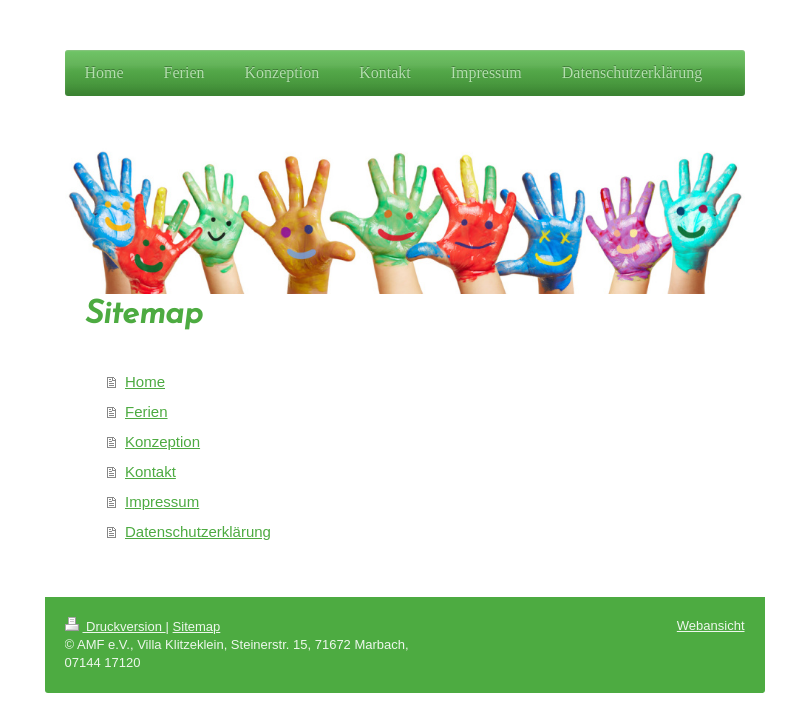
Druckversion (115, 626)
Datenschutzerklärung (198, 531)
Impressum (162, 501)
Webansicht (711, 625)
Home (145, 381)
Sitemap (197, 626)
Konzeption (162, 441)
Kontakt (150, 471)
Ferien (146, 411)
